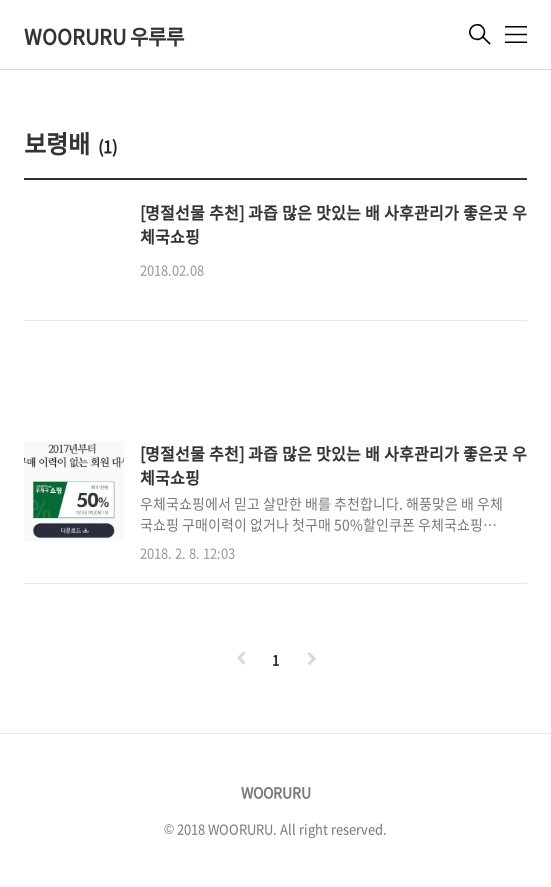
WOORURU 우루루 (104, 36)
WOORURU (276, 792)
